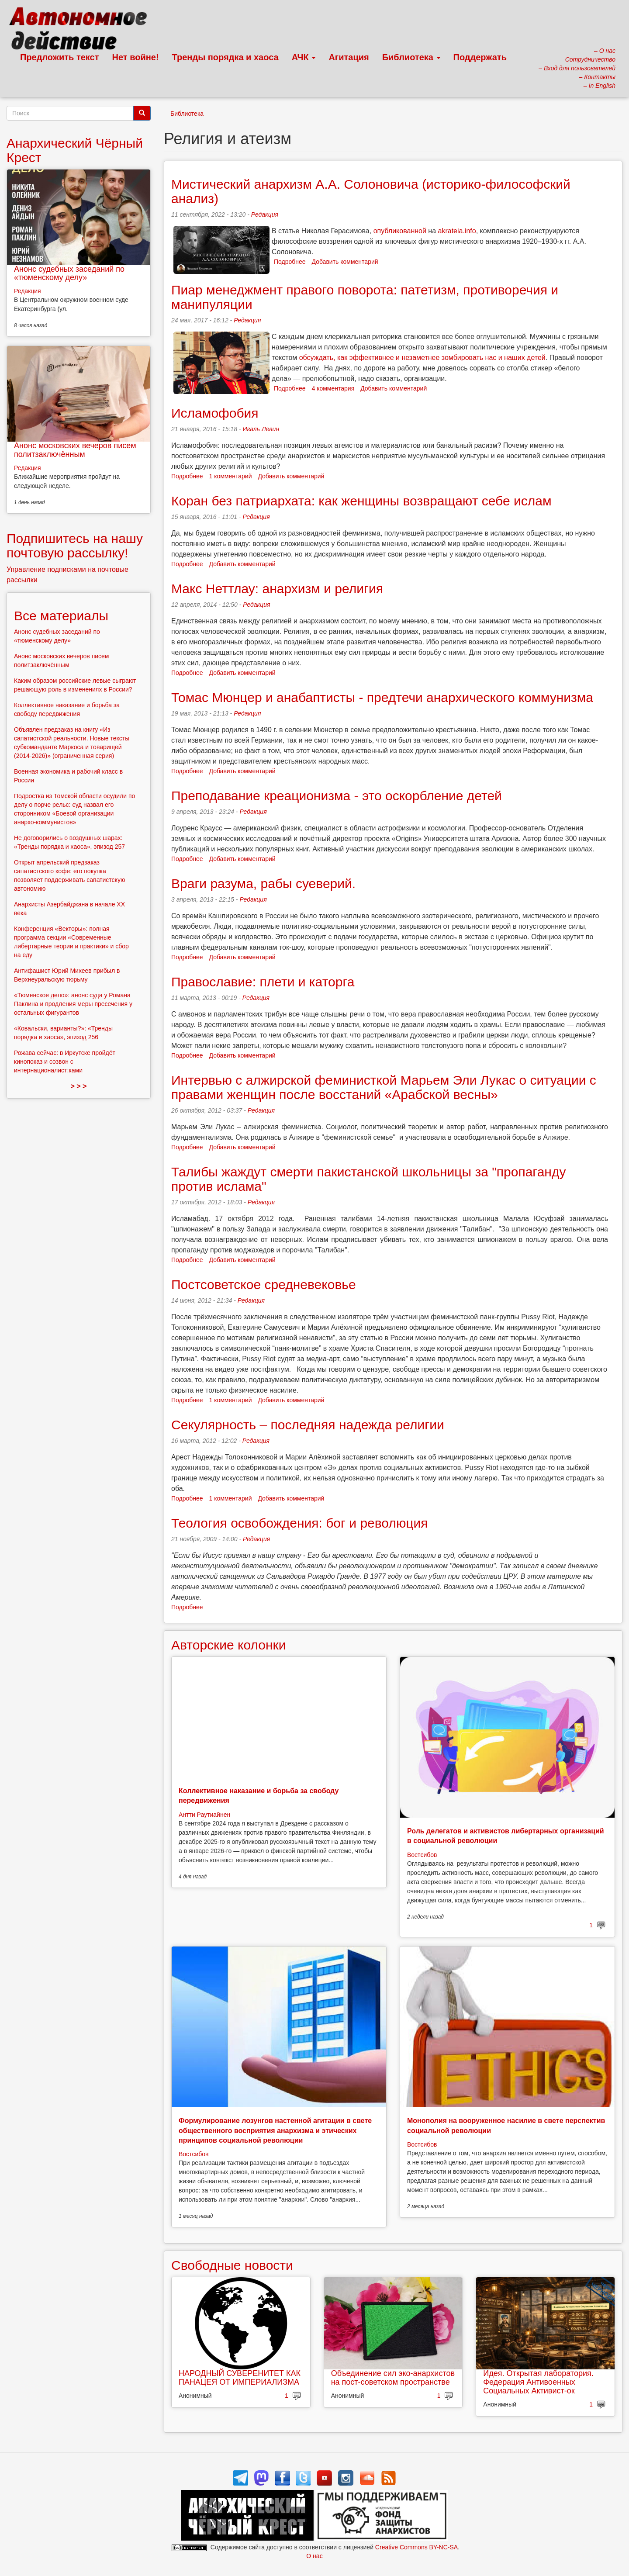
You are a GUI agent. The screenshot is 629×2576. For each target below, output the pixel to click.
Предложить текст (59, 57)
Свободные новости (232, 2265)
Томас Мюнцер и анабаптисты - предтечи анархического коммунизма (382, 697)
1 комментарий (230, 476)
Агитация (348, 57)
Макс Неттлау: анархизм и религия (277, 588)
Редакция (264, 214)
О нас (314, 2555)
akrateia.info (457, 231)
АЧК (304, 57)
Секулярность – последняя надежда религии (307, 1425)
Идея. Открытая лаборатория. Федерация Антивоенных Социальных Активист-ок (538, 2382)
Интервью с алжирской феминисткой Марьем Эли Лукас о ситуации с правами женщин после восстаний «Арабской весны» (383, 1087)
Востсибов (422, 1854)
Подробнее (290, 261)
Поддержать (480, 57)
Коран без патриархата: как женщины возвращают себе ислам (361, 501)
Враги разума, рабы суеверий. (263, 883)
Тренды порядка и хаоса (225, 57)
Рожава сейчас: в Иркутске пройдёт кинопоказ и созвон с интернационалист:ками (64, 1061)
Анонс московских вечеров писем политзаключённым (75, 450)
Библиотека (411, 57)
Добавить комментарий (345, 261)
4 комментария (333, 388)
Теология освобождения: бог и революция (299, 1523)
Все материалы (61, 616)
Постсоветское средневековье (263, 1284)
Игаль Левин (260, 428)
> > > (79, 1086)
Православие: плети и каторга (262, 982)
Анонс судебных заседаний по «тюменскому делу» (69, 273)
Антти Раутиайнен (204, 1814)
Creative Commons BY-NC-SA (416, 2547)
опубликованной (399, 231)
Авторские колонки (228, 1645)
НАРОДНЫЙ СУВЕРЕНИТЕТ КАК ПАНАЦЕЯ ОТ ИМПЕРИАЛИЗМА (240, 2377)
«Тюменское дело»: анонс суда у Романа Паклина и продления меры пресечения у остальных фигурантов (73, 1004)
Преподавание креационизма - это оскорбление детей (336, 795)
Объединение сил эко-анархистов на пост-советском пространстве (393, 2377)
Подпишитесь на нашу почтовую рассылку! (75, 545)
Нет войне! (135, 57)
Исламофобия (215, 413)
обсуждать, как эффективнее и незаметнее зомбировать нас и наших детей (422, 357)
